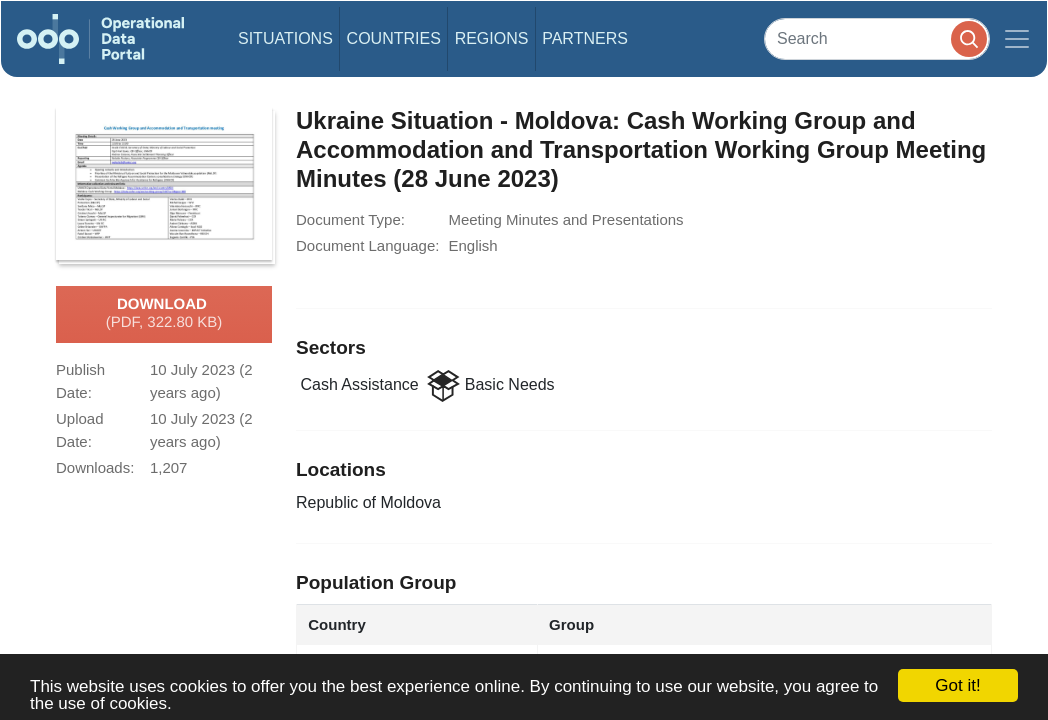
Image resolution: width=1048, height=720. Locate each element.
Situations (285, 38)
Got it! (957, 685)
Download (164, 314)
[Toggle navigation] (1017, 39)
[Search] (877, 38)
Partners (585, 38)
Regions (492, 38)
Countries (394, 38)
